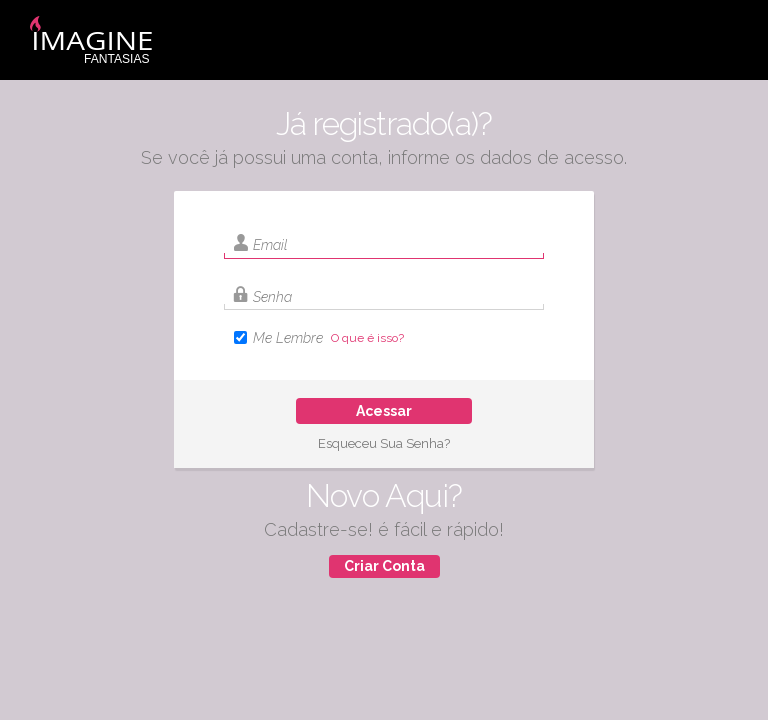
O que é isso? (367, 338)
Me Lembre (288, 338)
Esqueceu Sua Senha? (384, 443)
